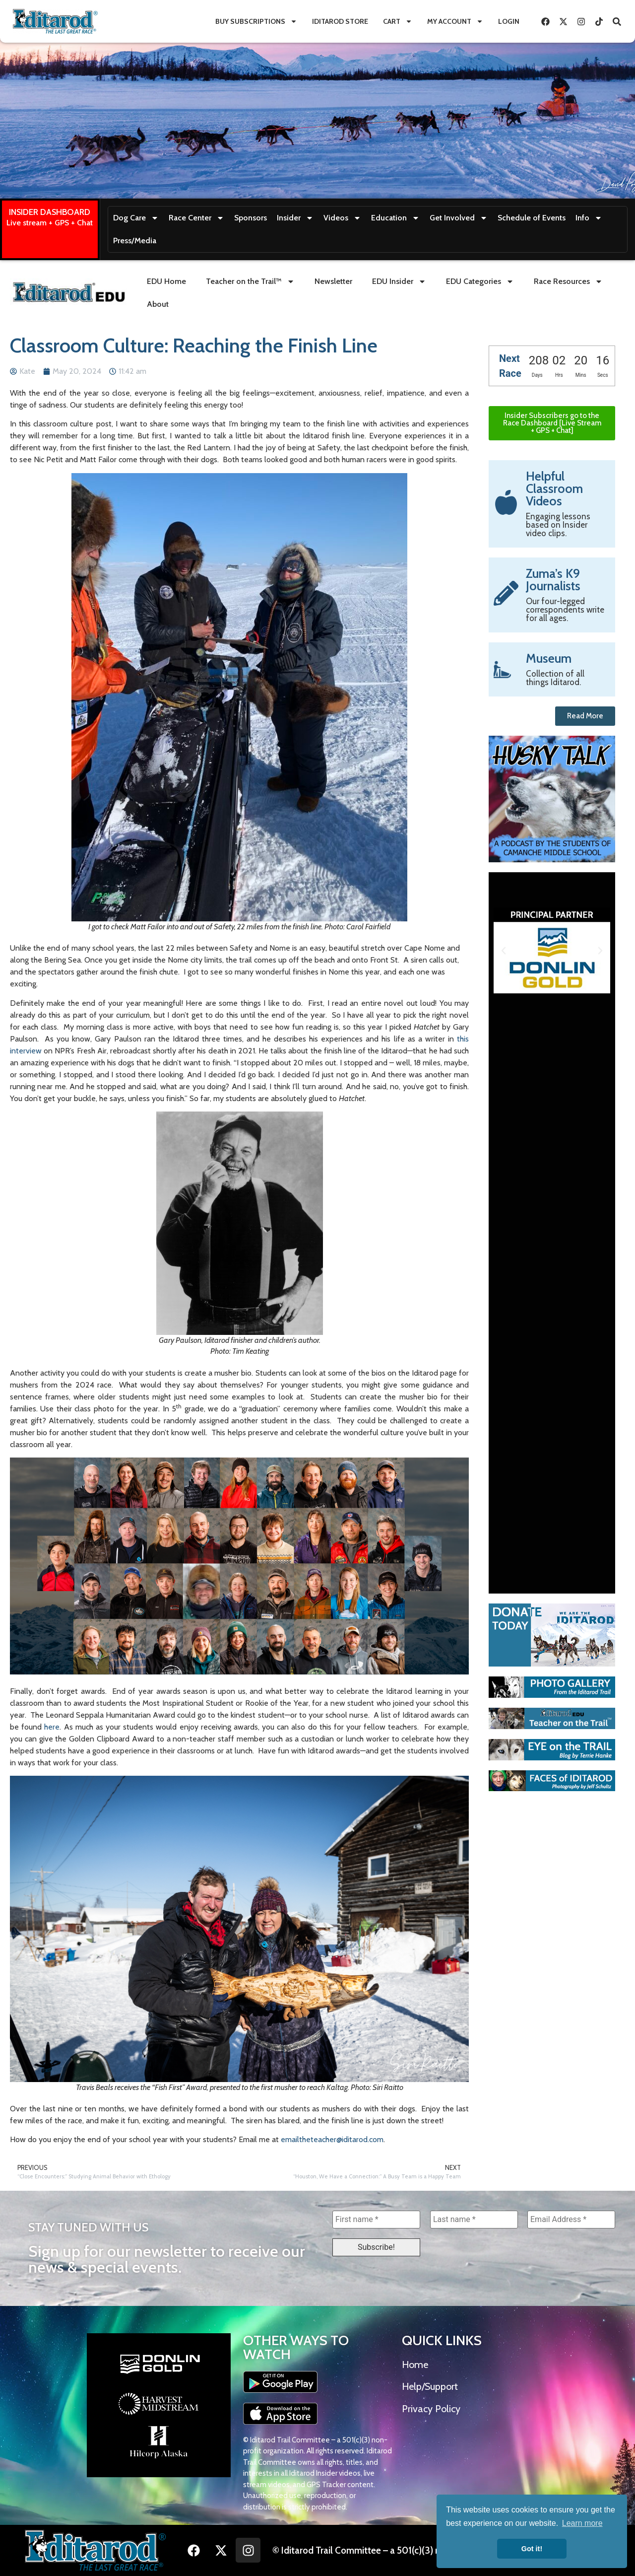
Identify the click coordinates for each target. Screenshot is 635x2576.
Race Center (196, 218)
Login (508, 21)
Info (588, 218)
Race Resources (568, 281)
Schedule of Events (532, 217)
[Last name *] (474, 2219)
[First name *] (376, 2219)
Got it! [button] (531, 2549)
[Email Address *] (571, 2219)
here (52, 1727)
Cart (397, 21)
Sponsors (250, 217)
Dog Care (136, 218)
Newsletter (333, 281)
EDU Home (166, 281)
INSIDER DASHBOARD (49, 212)
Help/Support (430, 2386)
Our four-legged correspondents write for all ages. (565, 609)
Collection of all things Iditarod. (555, 678)
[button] (503, 951)
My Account (455, 21)
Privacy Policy (431, 2409)
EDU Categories (480, 281)
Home (415, 2364)
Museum (549, 658)
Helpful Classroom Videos (554, 488)
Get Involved (459, 218)
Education (395, 218)
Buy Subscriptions (256, 21)
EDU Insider (399, 281)
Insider (295, 218)
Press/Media (134, 240)
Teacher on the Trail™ (250, 281)
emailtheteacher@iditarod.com (332, 2139)
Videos (342, 218)
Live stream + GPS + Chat (49, 222)
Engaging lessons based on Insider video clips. (558, 524)
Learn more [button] (582, 2523)
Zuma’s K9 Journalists (553, 579)
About (158, 304)
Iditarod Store (340, 21)
